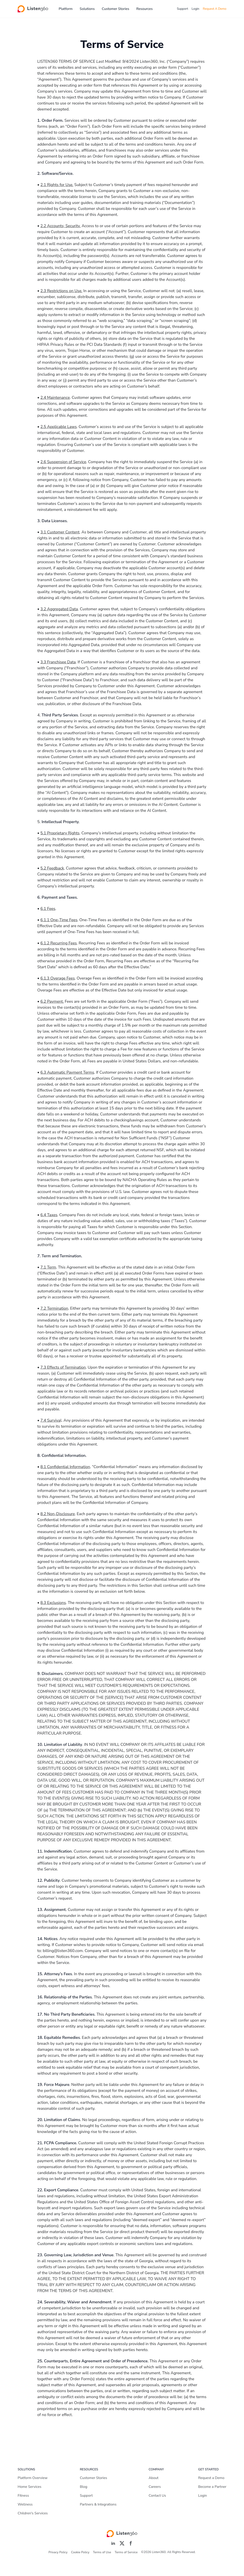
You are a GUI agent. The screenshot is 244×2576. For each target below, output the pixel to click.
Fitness (23, 2495)
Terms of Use (102, 2552)
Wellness (25, 2504)
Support (182, 9)
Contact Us (157, 2495)
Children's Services (33, 2513)
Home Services (29, 2486)
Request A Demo (214, 9)
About (153, 2477)
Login (195, 9)
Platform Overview (32, 2477)
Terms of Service (126, 2552)
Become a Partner (212, 2486)
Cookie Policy (80, 2552)
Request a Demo (211, 2477)
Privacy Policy (58, 2552)
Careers (155, 2486)
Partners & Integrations (98, 2504)
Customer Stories (115, 8)
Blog (83, 2486)
